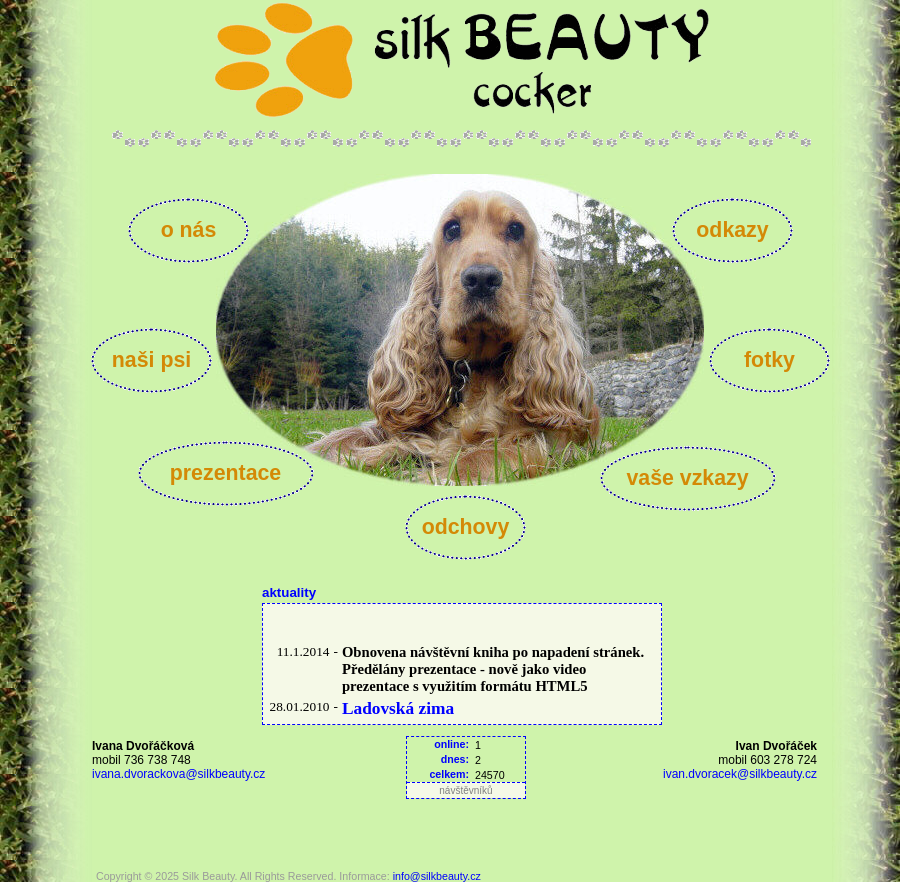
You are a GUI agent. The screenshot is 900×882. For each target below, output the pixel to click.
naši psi (151, 360)
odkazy (732, 230)
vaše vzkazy (687, 478)
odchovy (466, 527)
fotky (769, 360)
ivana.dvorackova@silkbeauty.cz (178, 774)
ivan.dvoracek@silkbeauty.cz (740, 774)
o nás (189, 230)
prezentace (225, 473)
